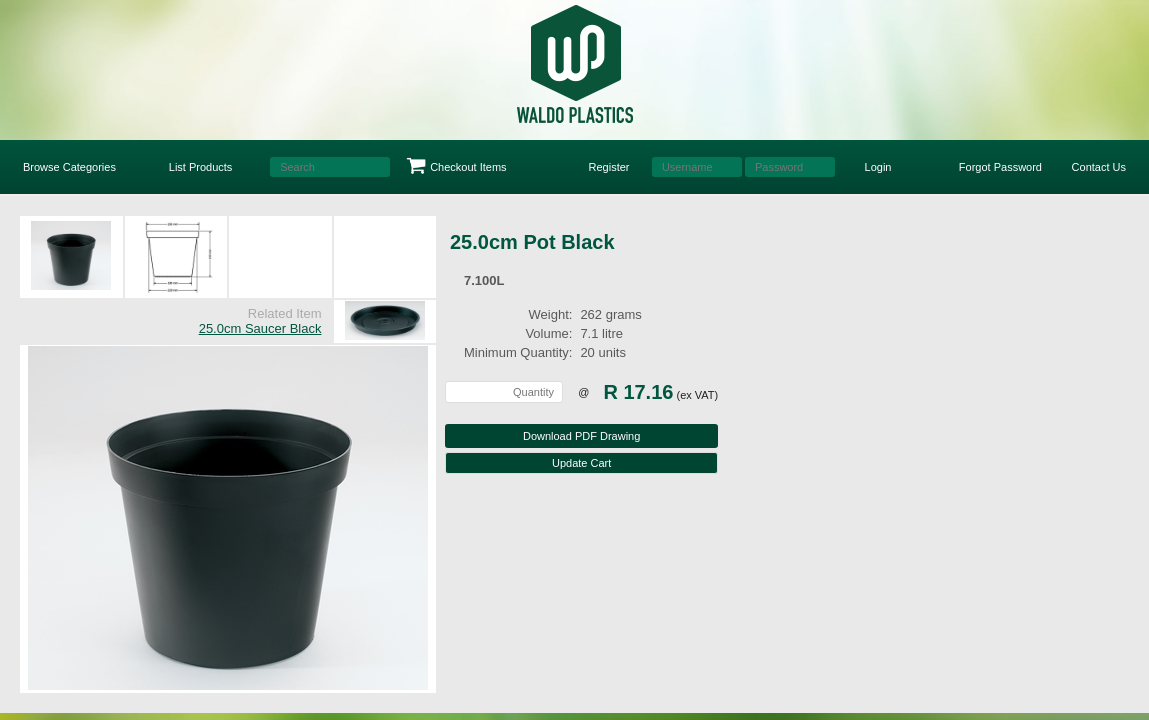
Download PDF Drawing (581, 436)
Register (609, 167)
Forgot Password (1000, 167)
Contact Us (1099, 167)
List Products (201, 167)
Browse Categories (69, 167)
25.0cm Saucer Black (260, 328)
